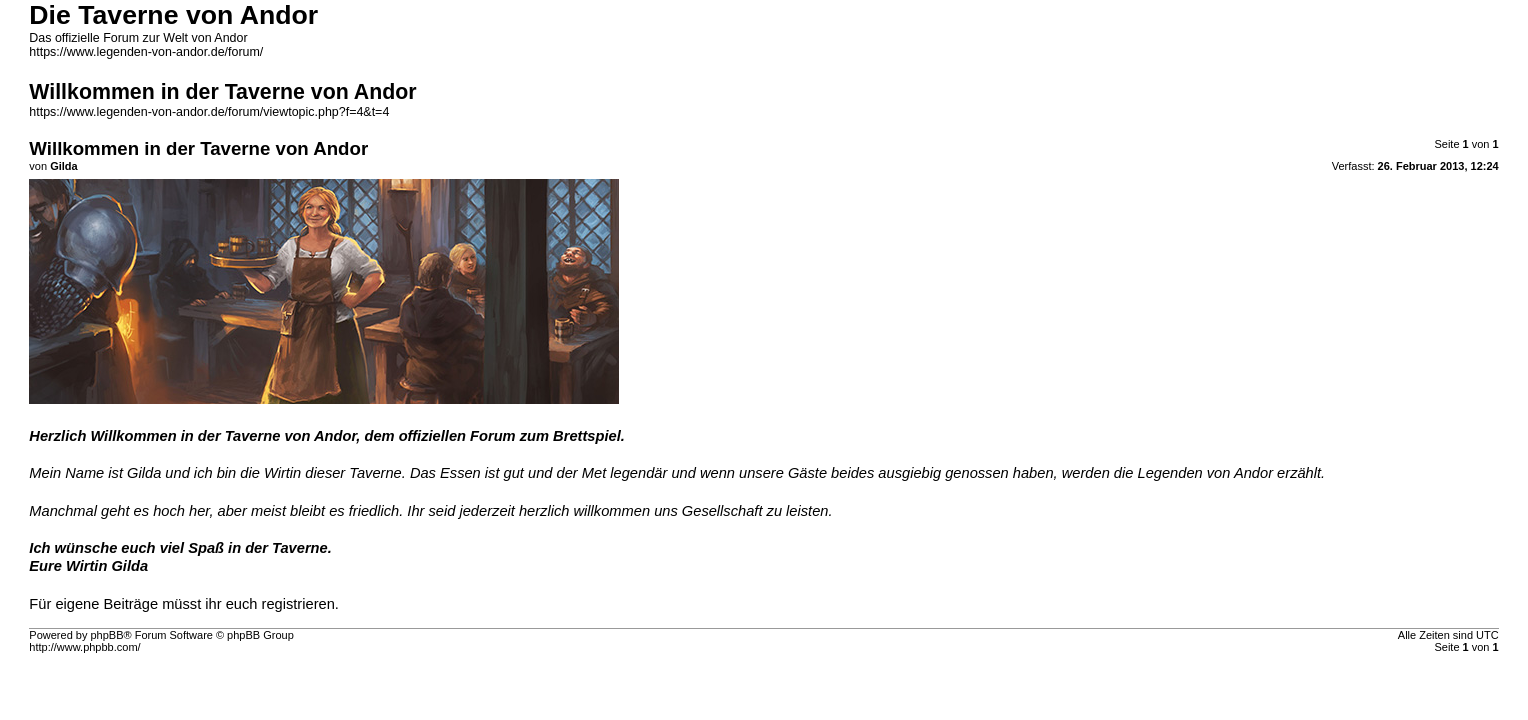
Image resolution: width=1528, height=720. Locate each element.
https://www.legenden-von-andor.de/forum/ (146, 52)
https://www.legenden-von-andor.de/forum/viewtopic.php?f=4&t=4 (209, 112)
